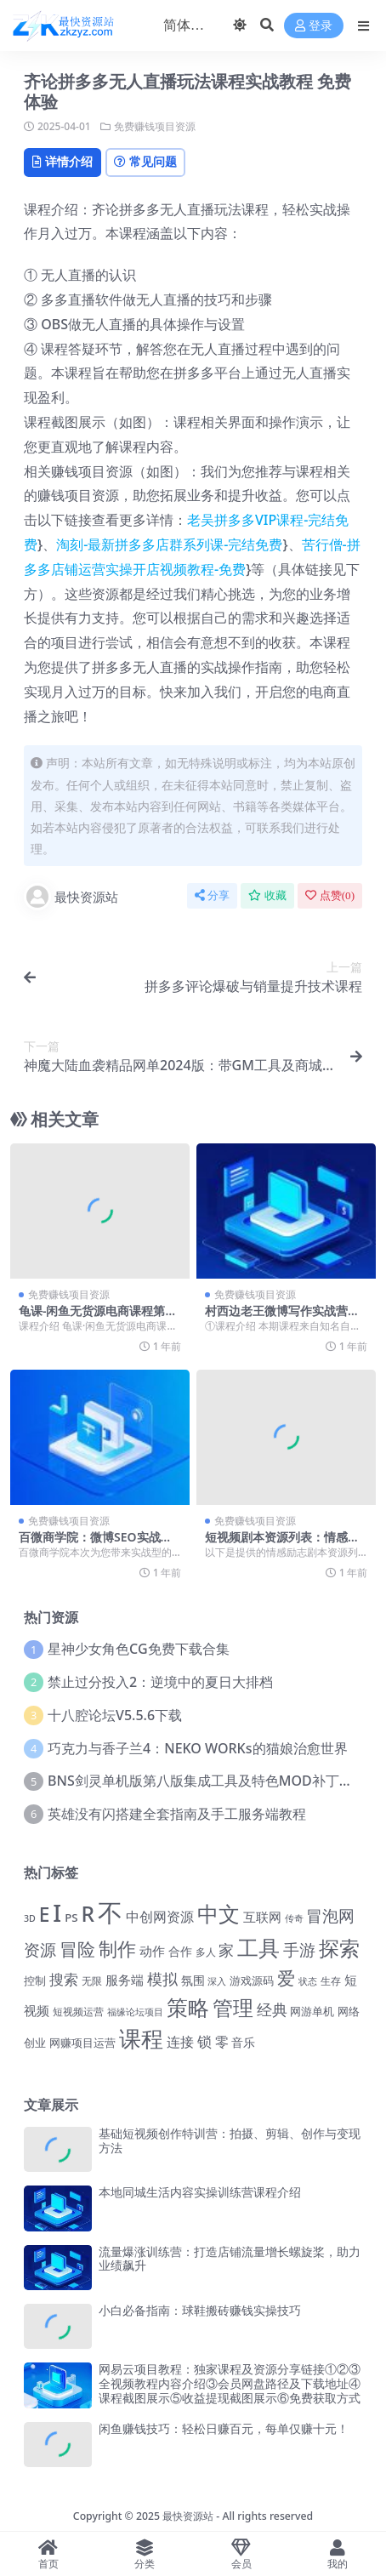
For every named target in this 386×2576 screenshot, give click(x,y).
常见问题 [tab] (145, 161)
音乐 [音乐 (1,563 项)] (243, 2042)
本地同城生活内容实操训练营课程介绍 (200, 2192)
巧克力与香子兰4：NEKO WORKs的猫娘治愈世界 (197, 1748)
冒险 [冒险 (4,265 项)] (77, 1948)
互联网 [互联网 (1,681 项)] (262, 1916)
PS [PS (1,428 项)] (71, 1917)
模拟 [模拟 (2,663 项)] (162, 1979)
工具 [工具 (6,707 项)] (258, 1947)
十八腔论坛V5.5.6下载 (115, 1715)
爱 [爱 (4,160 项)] (286, 1977)
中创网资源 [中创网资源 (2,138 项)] (160, 1916)
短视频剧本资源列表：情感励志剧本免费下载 (282, 1544)
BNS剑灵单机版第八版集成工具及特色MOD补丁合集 (207, 1780)
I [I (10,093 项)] (57, 1912)
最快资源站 (71, 896)
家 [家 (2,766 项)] (226, 1950)
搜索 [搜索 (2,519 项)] (63, 1979)
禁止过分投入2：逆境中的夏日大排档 (160, 1682)
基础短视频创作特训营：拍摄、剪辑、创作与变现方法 (229, 2140)
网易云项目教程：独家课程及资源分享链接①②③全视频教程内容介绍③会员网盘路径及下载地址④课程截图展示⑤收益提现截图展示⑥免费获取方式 (229, 2383)
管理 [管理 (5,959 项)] (233, 2007)
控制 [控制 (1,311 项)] (35, 1981)
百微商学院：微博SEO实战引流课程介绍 (96, 1544)
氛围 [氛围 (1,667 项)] (193, 1980)
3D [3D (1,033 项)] (30, 1918)
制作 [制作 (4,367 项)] (117, 1948)
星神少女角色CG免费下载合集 (138, 1648)
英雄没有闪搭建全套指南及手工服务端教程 (177, 1813)
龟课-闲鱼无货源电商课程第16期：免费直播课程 (99, 1317)
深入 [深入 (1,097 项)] (216, 1981)
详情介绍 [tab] (62, 161)
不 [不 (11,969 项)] (110, 1912)
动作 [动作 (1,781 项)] (152, 1950)
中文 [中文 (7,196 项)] (218, 1913)
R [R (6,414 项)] (87, 1914)
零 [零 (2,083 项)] (222, 2041)
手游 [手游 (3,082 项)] (299, 1950)
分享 (212, 895)
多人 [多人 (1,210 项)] (206, 1951)
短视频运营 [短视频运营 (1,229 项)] (78, 2011)
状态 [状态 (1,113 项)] (307, 1981)
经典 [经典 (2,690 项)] (272, 2009)
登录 (313, 26)
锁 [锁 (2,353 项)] (204, 2041)
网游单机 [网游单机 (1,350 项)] (312, 2011)
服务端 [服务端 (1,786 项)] (124, 1979)
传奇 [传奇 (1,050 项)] (294, 1918)
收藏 (267, 895)
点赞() (330, 895)
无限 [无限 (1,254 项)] (92, 1981)
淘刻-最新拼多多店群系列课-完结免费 (169, 544)
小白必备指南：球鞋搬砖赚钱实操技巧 (200, 2310)
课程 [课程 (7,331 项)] (141, 2039)
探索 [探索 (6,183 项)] (339, 1948)
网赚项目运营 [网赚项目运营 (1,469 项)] (82, 2042)
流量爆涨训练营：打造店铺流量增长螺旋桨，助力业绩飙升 (229, 2258)
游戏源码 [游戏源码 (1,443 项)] (252, 1980)
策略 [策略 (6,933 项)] (188, 2006)
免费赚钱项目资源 (155, 126)
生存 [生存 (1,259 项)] (331, 1981)
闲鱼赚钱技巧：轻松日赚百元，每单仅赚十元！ (224, 2428)
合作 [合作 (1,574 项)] (180, 1951)
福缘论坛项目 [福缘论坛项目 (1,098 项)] (135, 2011)
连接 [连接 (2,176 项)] (180, 2041)
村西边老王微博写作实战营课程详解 (282, 1317)
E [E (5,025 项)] (44, 1914)
